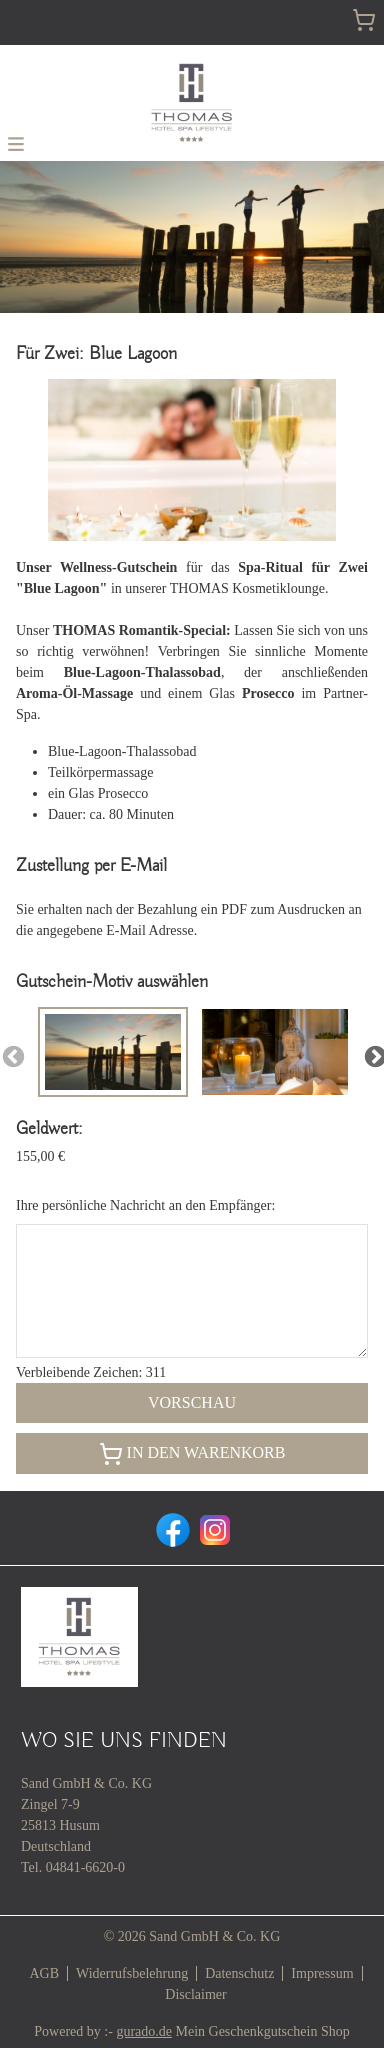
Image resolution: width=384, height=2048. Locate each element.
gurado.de (144, 2031)
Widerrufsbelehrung (132, 1973)
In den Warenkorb (192, 1454)
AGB (44, 1973)
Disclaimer (195, 1994)
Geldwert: (49, 1129)
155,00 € (40, 1156)
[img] (192, 103)
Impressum (322, 1973)
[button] (16, 142)
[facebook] (171, 1528)
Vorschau (192, 1402)
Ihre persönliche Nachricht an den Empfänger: (145, 1205)
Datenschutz (239, 1973)
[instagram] (213, 1528)
